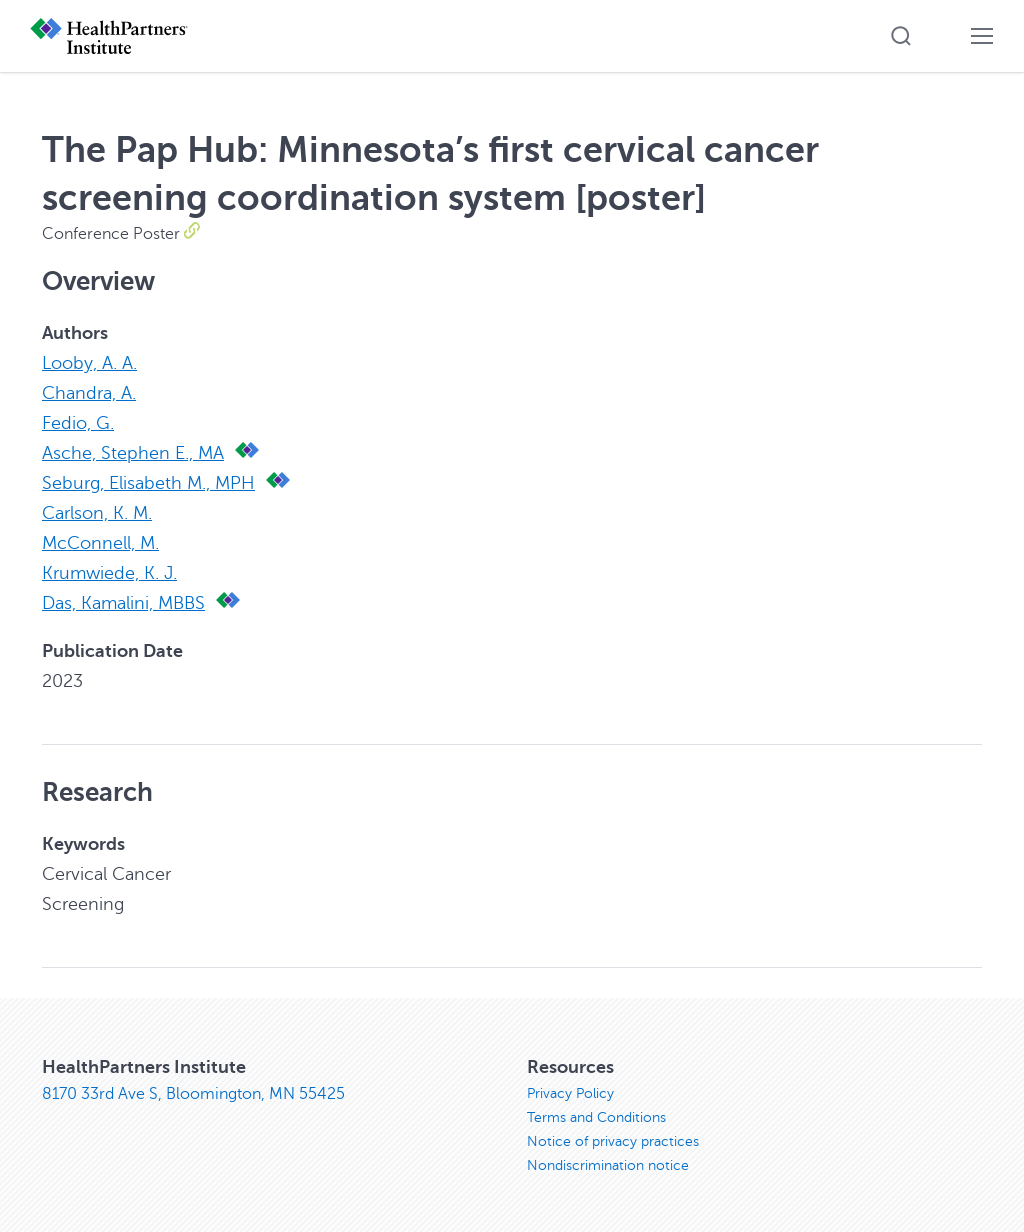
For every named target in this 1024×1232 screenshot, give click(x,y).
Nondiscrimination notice (608, 1165)
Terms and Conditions (596, 1117)
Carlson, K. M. (97, 513)
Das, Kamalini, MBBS (123, 603)
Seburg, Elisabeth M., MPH (148, 483)
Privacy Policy (570, 1093)
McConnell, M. (100, 543)
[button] (901, 36)
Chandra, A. (89, 393)
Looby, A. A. (89, 363)
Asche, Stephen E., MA (133, 453)
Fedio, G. (78, 423)
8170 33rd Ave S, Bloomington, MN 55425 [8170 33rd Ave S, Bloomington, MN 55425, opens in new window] (193, 1094)
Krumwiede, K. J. (109, 573)
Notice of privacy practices (613, 1141)
